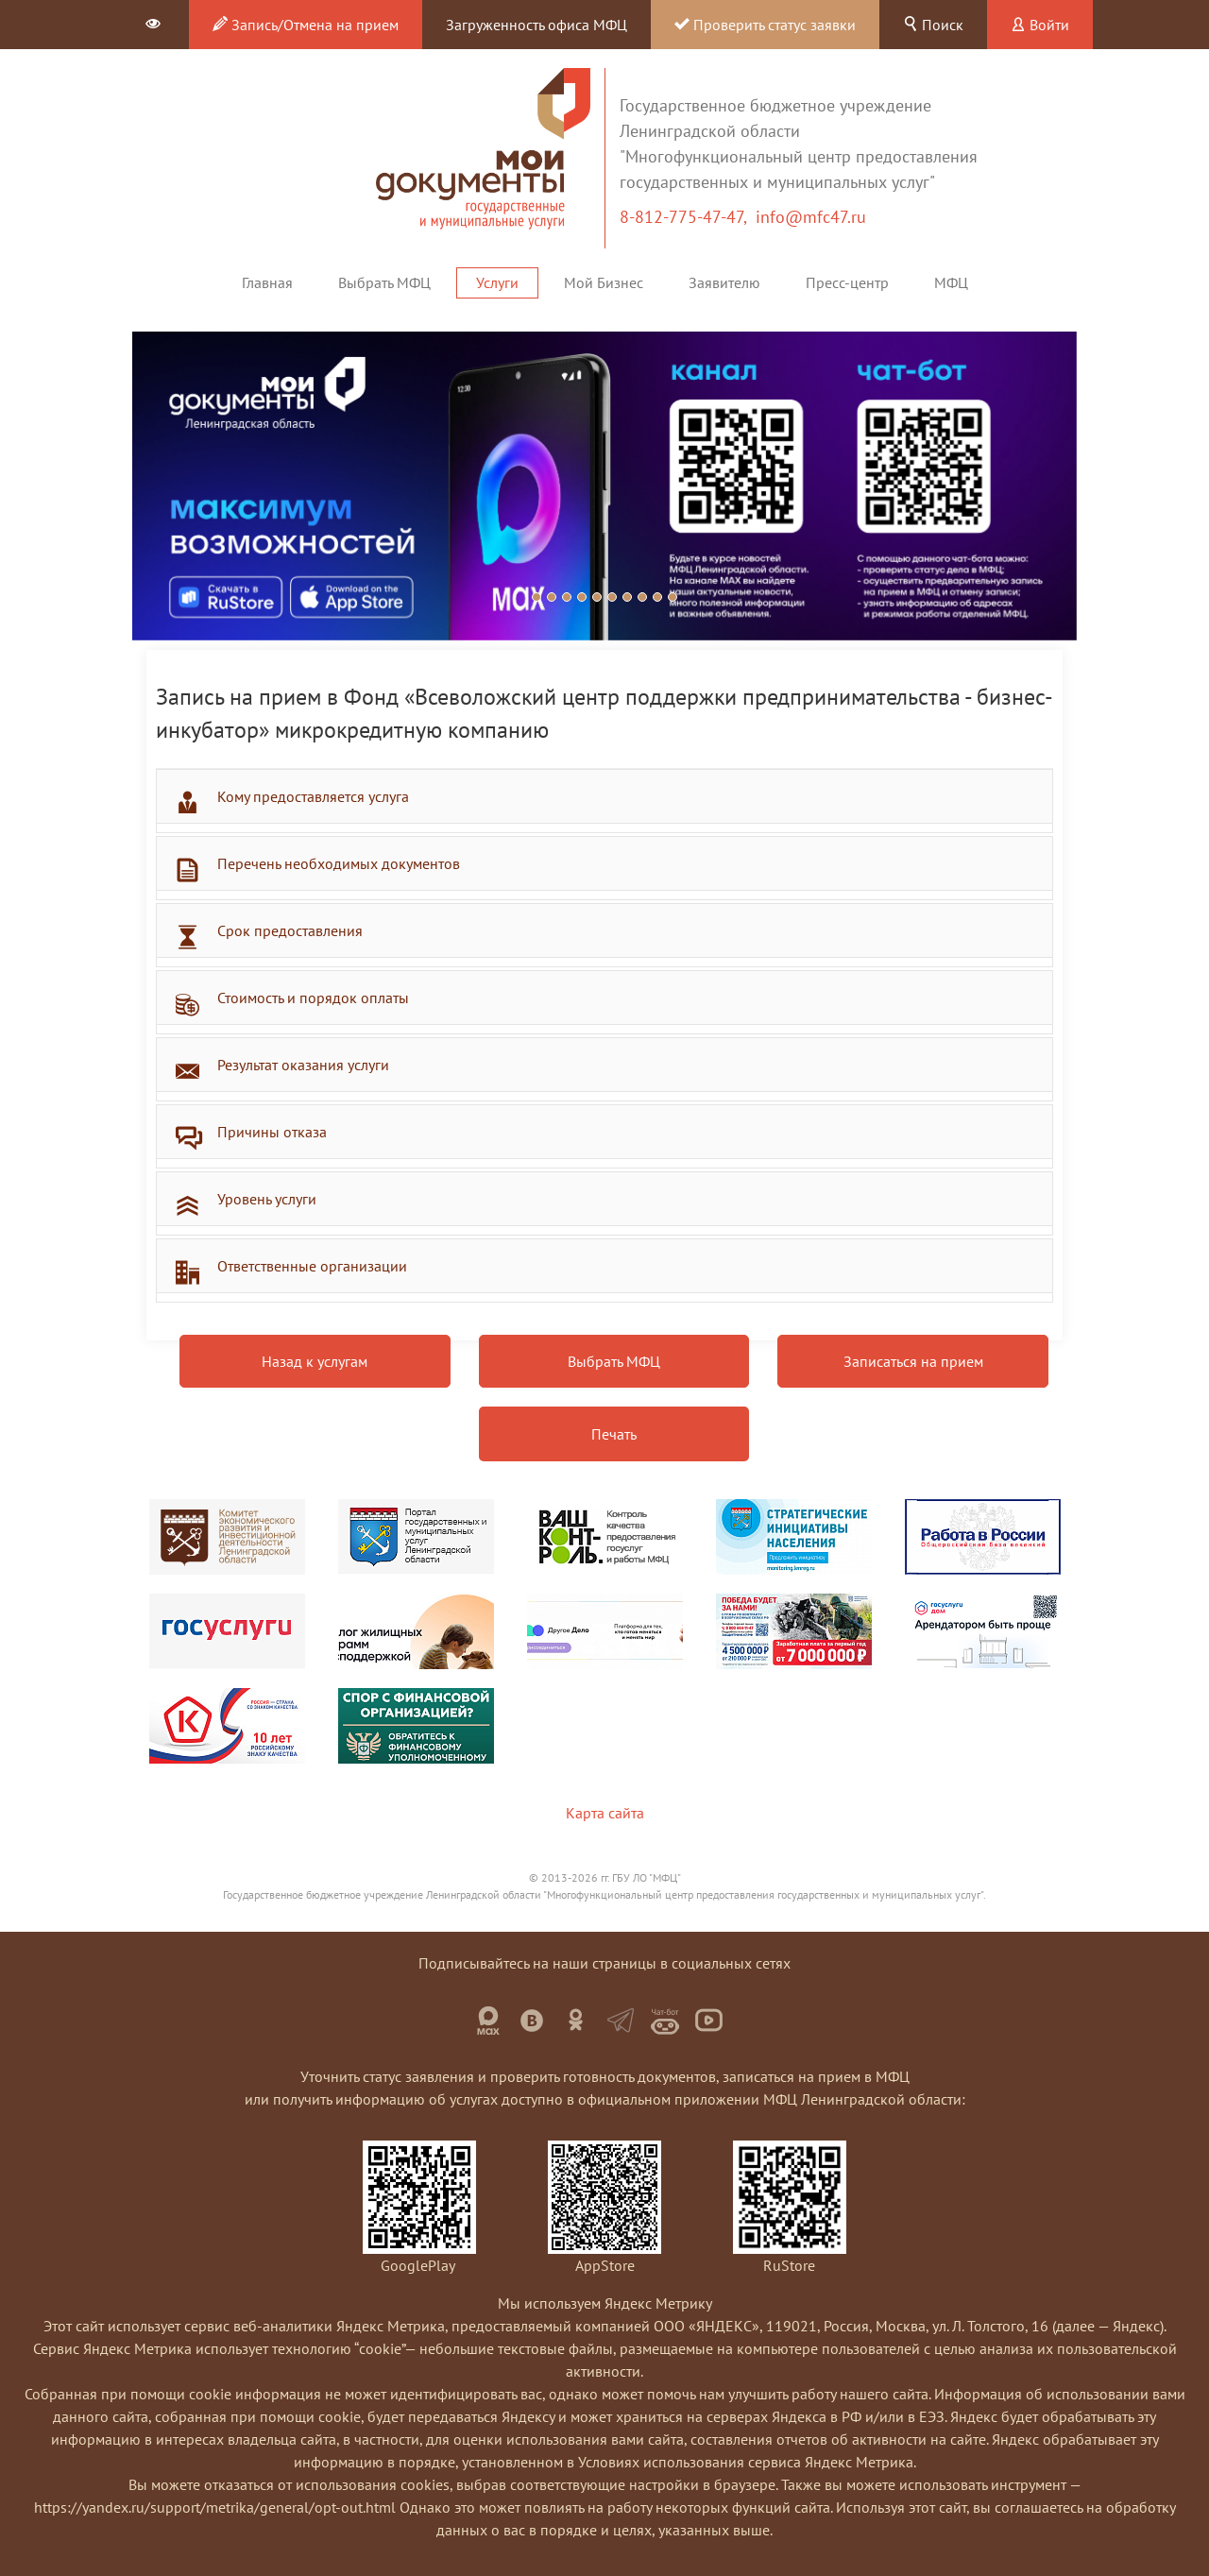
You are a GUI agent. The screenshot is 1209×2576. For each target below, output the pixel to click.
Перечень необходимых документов (338, 863)
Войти (1040, 24)
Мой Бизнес (603, 282)
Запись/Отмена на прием (306, 24)
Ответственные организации (312, 1265)
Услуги (497, 282)
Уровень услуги (266, 1198)
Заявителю (724, 282)
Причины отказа (272, 1131)
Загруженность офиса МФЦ (536, 24)
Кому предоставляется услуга (313, 796)
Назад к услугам (314, 1361)
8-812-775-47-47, (688, 217)
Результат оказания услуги (303, 1064)
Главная (267, 282)
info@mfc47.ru (811, 217)
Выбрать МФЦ (384, 282)
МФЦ (951, 282)
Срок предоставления (290, 930)
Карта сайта (605, 1812)
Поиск (933, 24)
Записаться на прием (913, 1361)
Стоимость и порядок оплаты (313, 997)
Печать (614, 1433)
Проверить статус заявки (765, 24)
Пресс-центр (847, 282)
